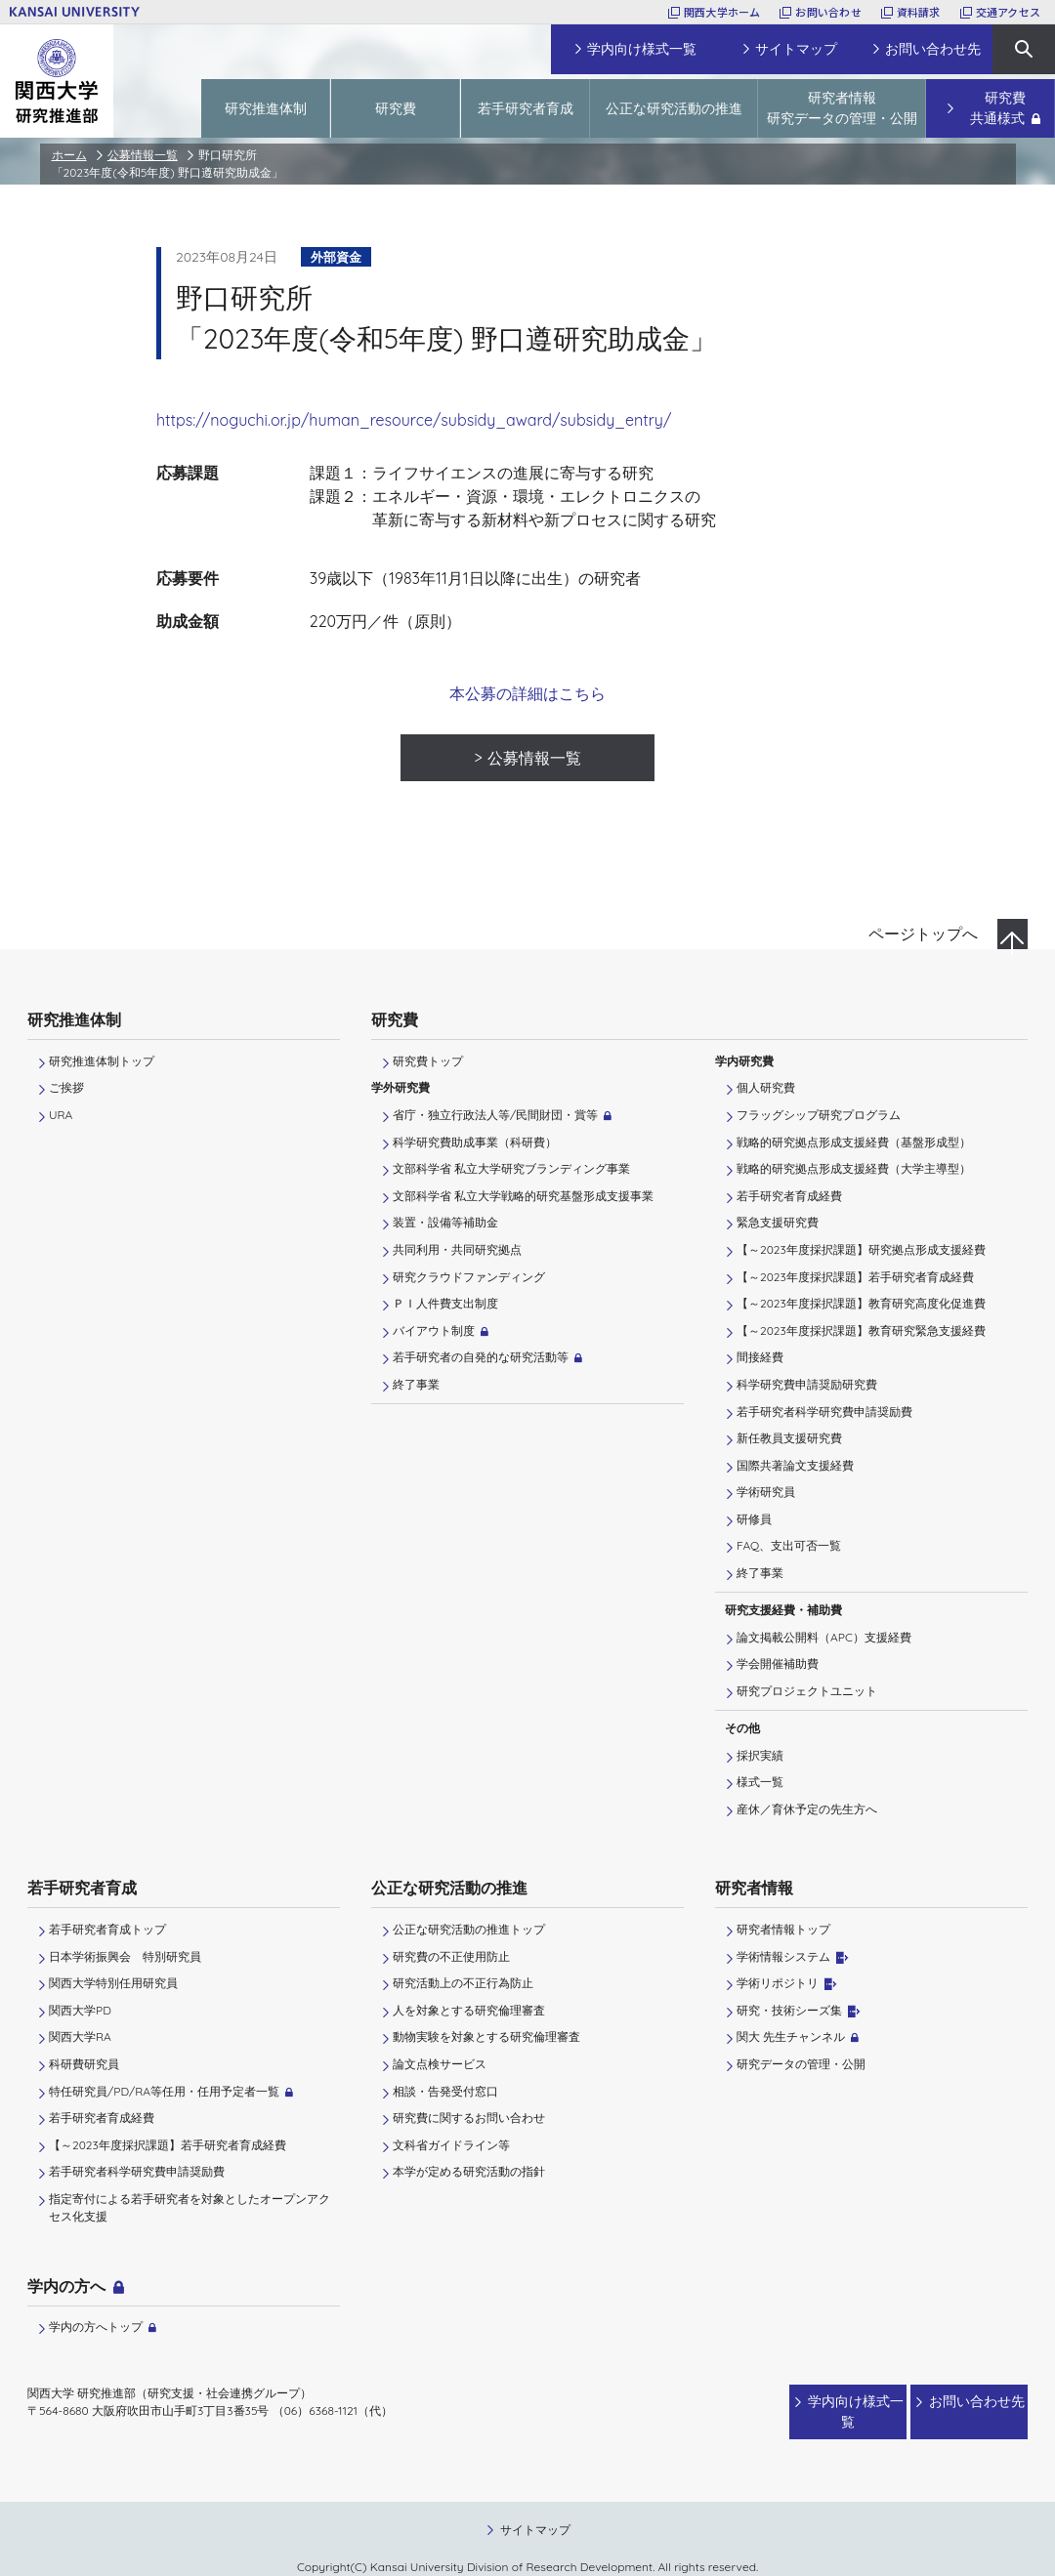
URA (60, 1114)
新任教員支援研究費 (789, 1438)
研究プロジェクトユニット (807, 1690)
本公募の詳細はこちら (527, 693)
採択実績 (760, 1755)
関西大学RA (80, 2036)
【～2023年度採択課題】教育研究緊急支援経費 (861, 1330)
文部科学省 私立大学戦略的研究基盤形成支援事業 (523, 1195)
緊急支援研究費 (778, 1222)
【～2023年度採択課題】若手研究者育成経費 (855, 1276)
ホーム (69, 154)
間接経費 (760, 1357)
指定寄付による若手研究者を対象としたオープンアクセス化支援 (189, 2207)
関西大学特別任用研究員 (113, 1982)
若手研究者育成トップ (107, 1929)
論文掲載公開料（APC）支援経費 (824, 1637)
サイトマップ (535, 2510)
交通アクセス (1008, 12)
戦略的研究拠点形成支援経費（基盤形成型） (854, 1142)
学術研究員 (766, 1491)
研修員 (754, 1519)
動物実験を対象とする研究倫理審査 (486, 2036)
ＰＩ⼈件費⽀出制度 (445, 1303)
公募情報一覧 (142, 154)
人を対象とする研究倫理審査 (469, 2010)
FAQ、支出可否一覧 (789, 1545)
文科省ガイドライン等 (451, 2145)
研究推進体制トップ (101, 1061)
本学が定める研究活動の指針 (469, 2171)
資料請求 (919, 12)
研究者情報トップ (783, 1929)
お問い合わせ (828, 12)
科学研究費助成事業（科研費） (475, 1142)
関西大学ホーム (722, 12)
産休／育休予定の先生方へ (807, 1809)
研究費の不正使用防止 (451, 1956)
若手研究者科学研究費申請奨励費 (824, 1411)
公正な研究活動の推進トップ (469, 1929)
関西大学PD (80, 2010)
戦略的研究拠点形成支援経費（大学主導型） (854, 1168)
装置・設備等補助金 (445, 1222)
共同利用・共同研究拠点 (457, 1249)
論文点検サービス (439, 2064)
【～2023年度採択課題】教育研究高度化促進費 (861, 1303)
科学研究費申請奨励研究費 (807, 1384)
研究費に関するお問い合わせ (469, 2117)
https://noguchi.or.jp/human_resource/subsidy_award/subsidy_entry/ (413, 420)
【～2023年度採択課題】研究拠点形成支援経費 (861, 1249)
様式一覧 (760, 1781)
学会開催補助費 (778, 1663)
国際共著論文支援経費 (795, 1465)
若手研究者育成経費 (789, 1195)
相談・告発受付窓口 (445, 2091)
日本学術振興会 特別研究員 (125, 1956)
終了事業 (416, 1384)
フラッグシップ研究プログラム (819, 1114)
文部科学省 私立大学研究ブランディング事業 (511, 1168)
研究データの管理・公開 (801, 2064)
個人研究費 (766, 1087)
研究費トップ (428, 1061)
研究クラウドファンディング (469, 1276)
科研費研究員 (84, 2064)
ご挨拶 (66, 1087)
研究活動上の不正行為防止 (463, 1982)
